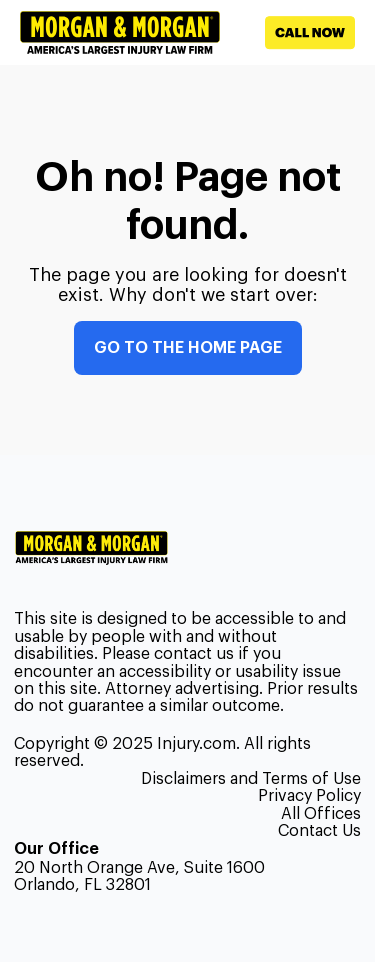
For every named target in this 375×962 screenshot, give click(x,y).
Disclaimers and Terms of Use (251, 779)
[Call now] (287, 33)
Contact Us (319, 831)
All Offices (321, 814)
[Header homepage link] (120, 32)
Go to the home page (188, 348)
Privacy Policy (309, 796)
